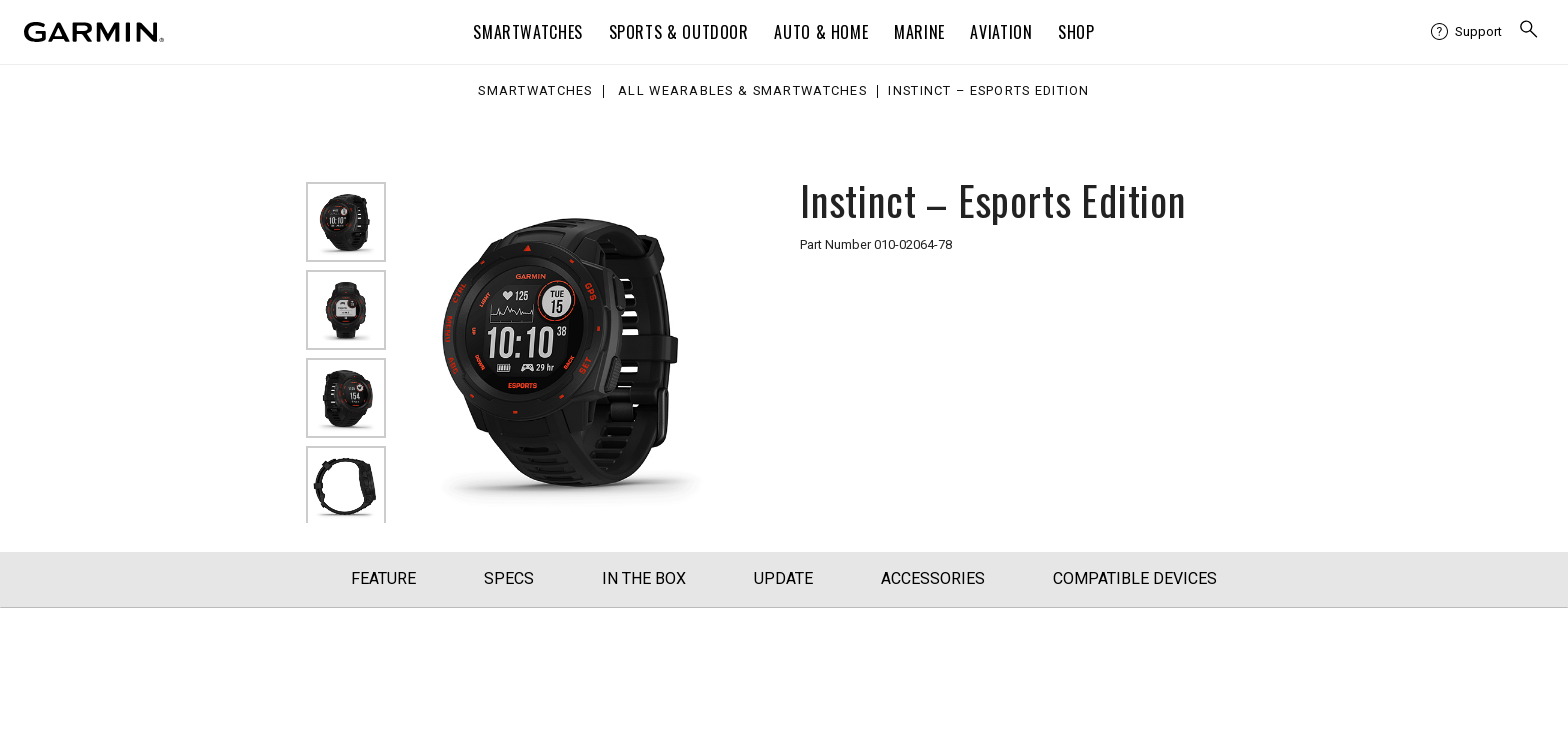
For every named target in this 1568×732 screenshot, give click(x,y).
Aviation (1001, 32)
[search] (1529, 31)
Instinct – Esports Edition (988, 91)
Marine (919, 32)
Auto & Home (821, 32)
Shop (1076, 32)
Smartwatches (528, 32)
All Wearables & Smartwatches (742, 91)
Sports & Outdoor (679, 32)
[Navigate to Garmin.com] (94, 32)
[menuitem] (1466, 32)
